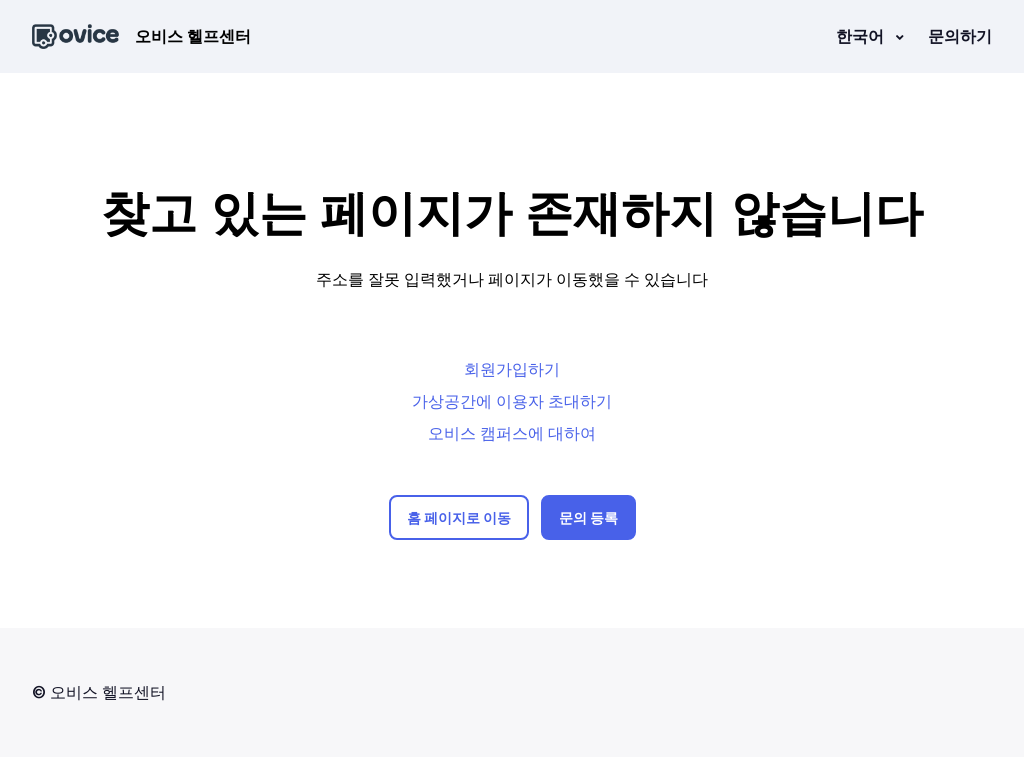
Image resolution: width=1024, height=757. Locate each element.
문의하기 (960, 36)
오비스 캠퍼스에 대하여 (512, 433)
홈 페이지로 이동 (459, 517)
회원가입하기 (512, 369)
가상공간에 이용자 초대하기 (512, 401)
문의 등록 (588, 517)
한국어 (862, 36)
